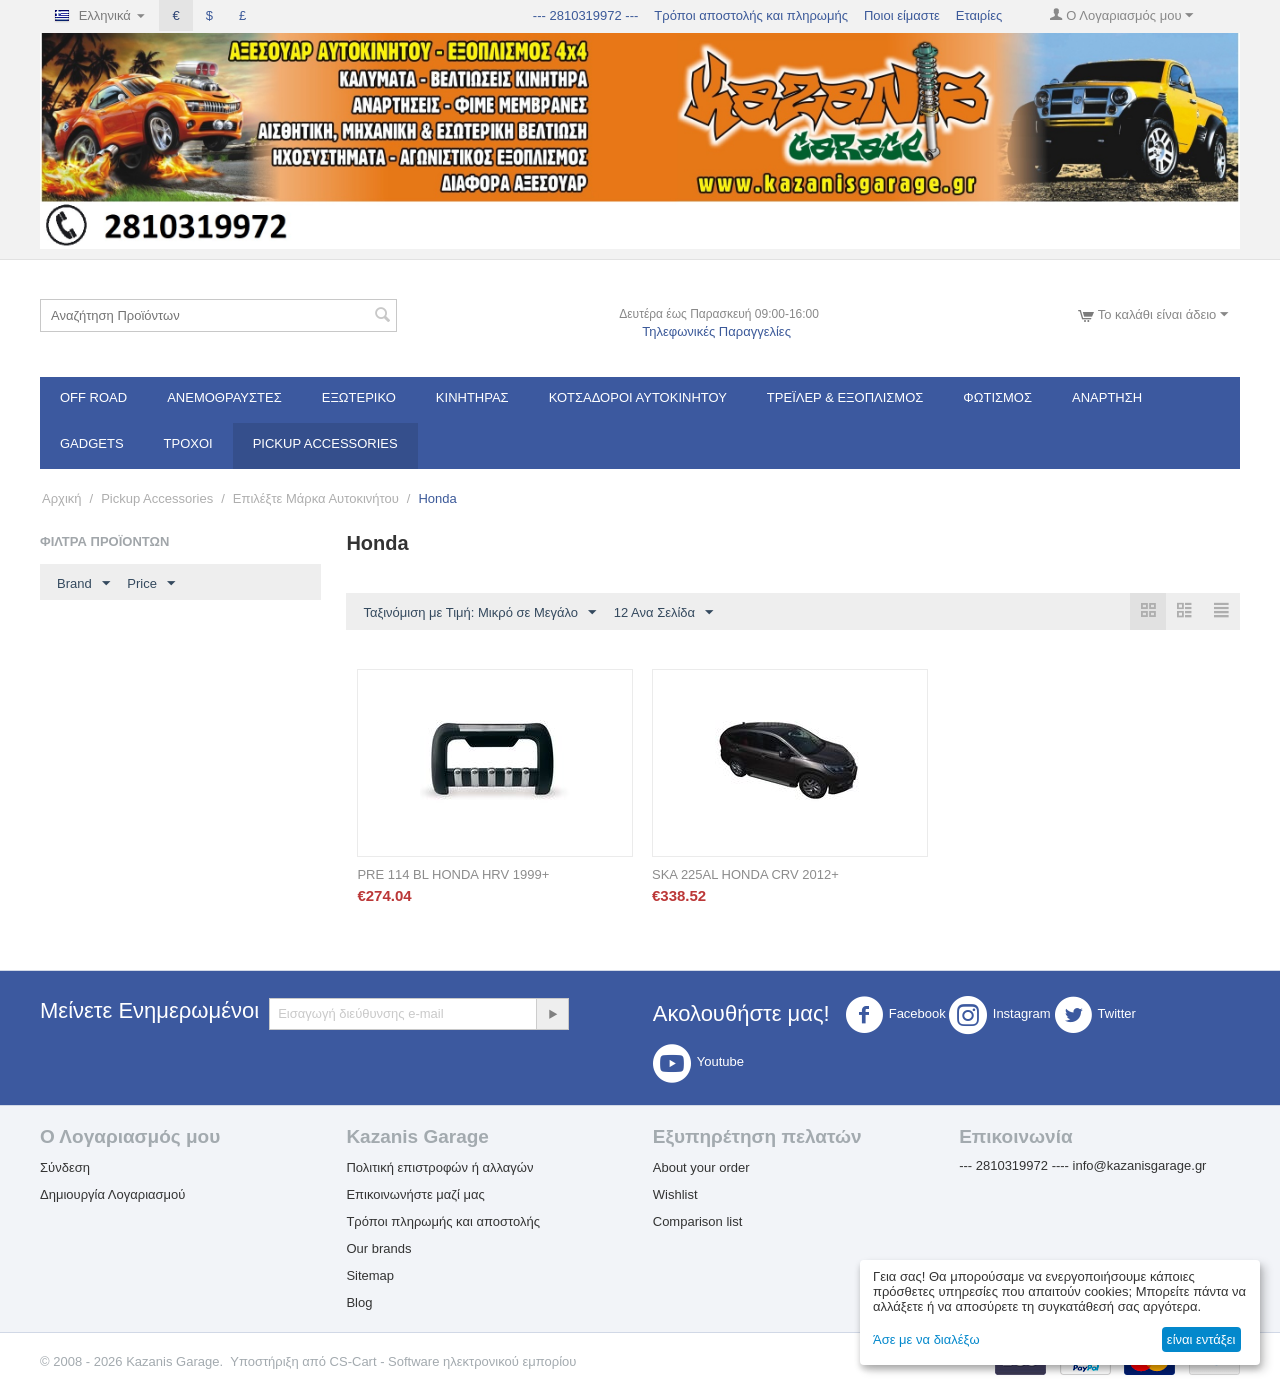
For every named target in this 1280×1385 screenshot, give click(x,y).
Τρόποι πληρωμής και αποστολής (443, 1221)
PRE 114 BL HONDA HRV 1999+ (453, 874)
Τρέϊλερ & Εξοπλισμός (845, 397)
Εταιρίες (979, 15)
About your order (701, 1167)
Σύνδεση (65, 1167)
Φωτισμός (997, 397)
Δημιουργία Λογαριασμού (112, 1194)
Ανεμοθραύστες (224, 397)
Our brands (378, 1248)
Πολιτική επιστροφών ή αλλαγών (439, 1167)
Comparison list (698, 1221)
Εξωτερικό (359, 397)
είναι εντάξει (1201, 1339)
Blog (359, 1302)
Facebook (895, 1015)
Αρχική (62, 498)
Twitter (1095, 1015)
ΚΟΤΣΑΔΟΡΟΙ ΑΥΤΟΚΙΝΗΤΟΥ (638, 397)
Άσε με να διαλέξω (926, 1339)
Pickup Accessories (325, 443)
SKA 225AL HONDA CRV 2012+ (745, 874)
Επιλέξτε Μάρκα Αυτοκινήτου (316, 498)
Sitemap (370, 1275)
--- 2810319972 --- (586, 15)
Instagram (1000, 1015)
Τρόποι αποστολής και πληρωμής (751, 15)
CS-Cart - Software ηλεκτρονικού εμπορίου (453, 1361)
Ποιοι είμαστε (902, 15)
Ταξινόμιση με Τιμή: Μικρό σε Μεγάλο (479, 613)
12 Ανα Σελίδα (663, 613)
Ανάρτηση (1107, 397)
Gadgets (92, 443)
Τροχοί (188, 443)
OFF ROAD (93, 397)
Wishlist (675, 1194)
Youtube (698, 1063)
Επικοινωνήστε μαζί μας (415, 1194)
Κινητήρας (472, 397)
